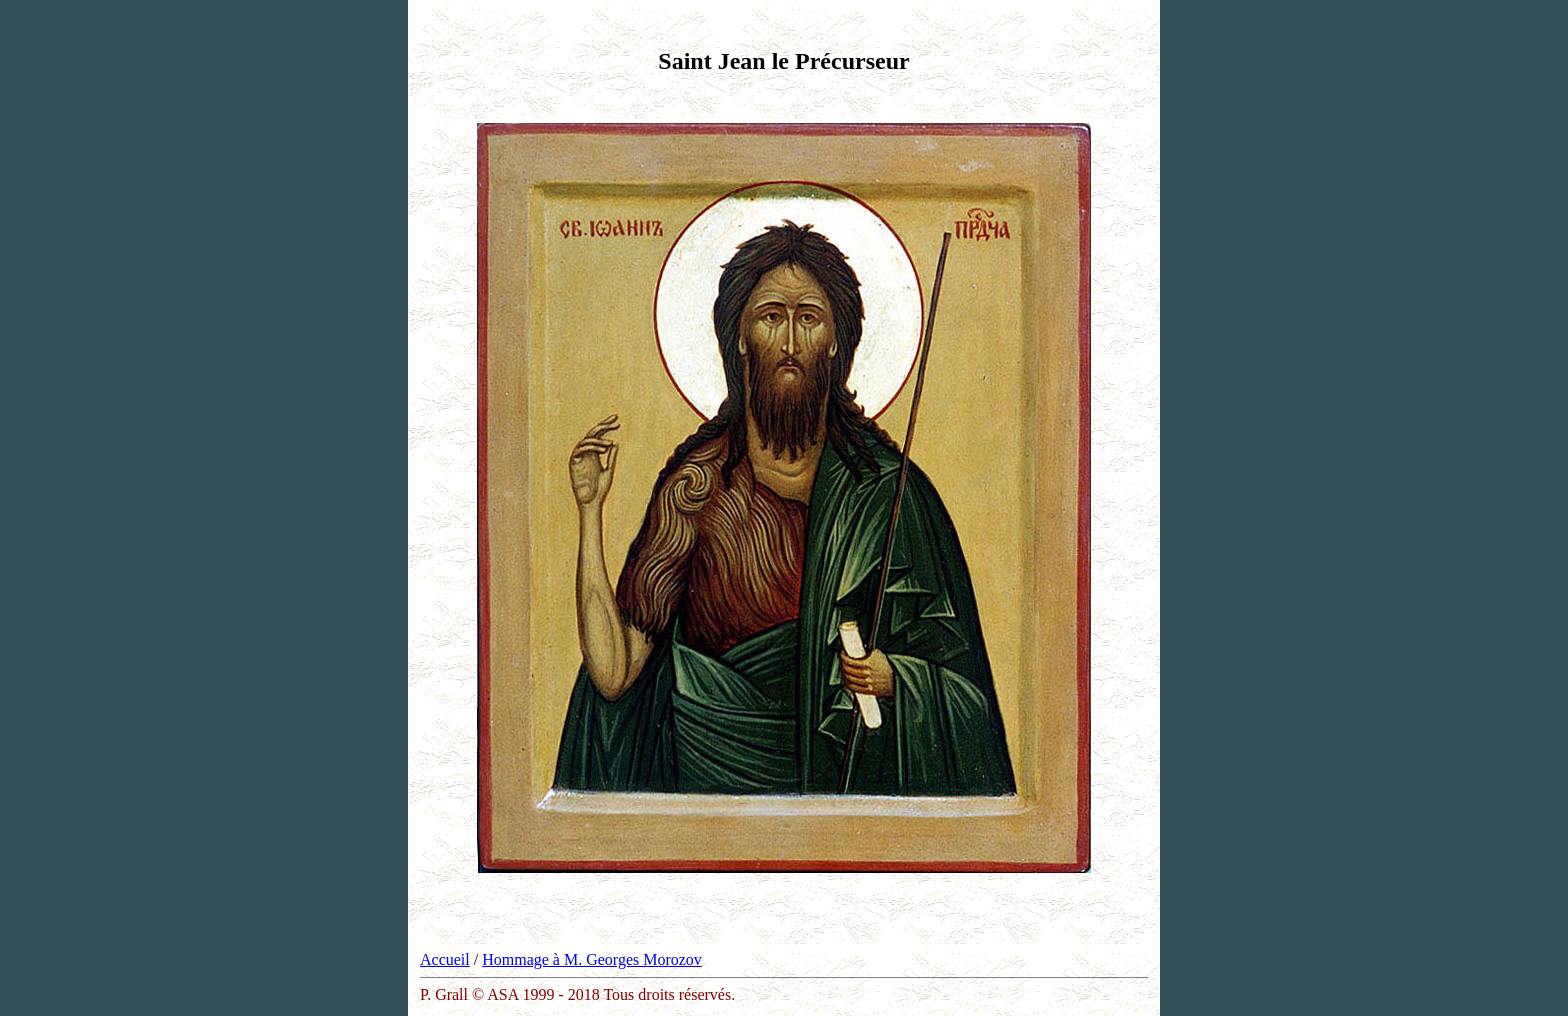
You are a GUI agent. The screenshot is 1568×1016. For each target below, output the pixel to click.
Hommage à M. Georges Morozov (592, 959)
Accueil (445, 959)
